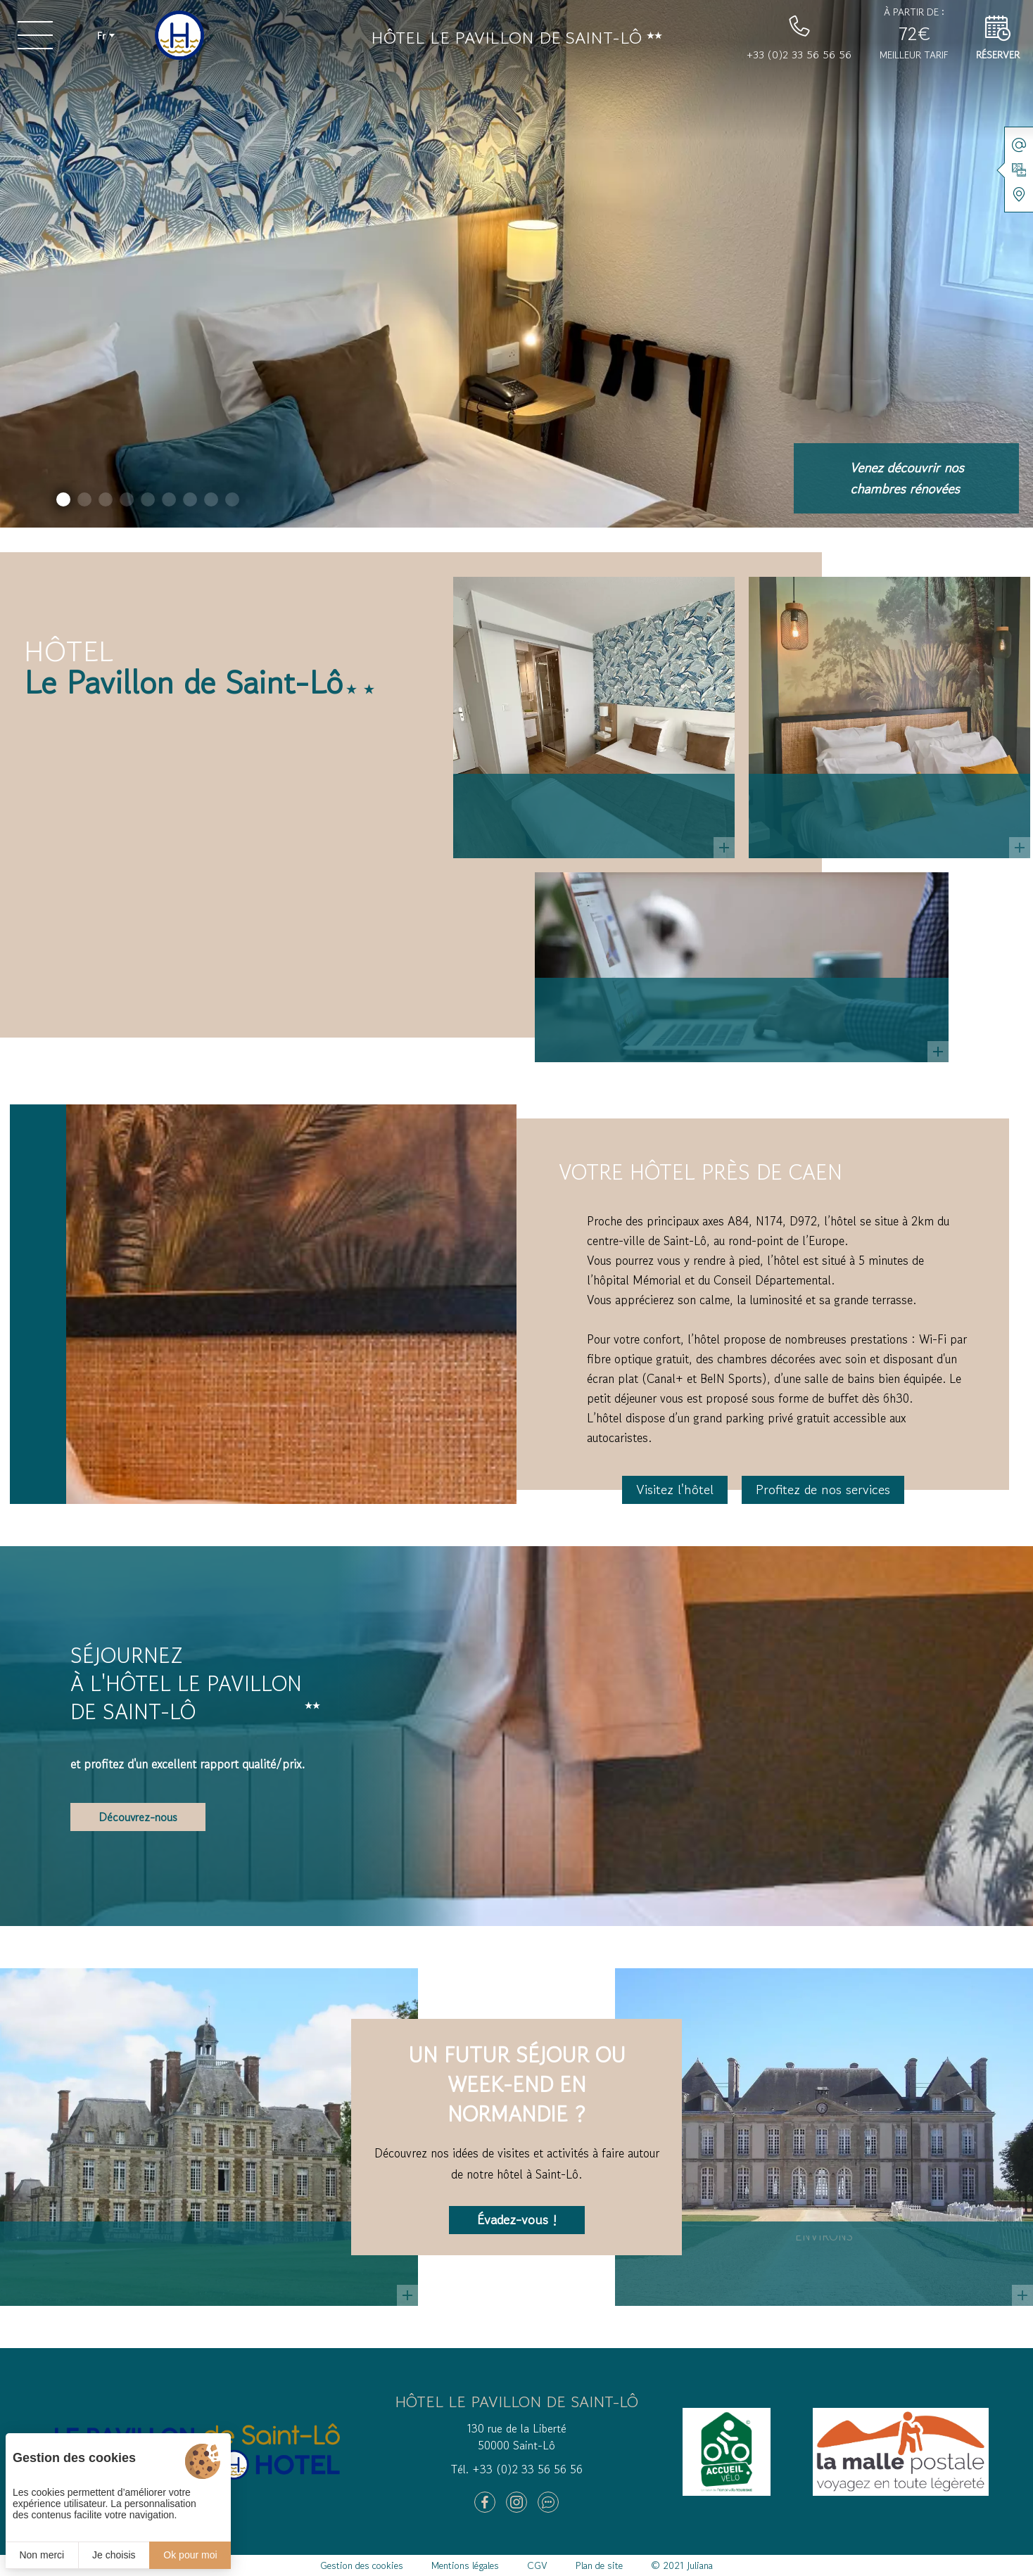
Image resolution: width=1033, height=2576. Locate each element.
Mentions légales (465, 2565)
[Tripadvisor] (548, 2502)
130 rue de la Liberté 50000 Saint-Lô (516, 2437)
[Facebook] (484, 2502)
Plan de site (599, 2565)
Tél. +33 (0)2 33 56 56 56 (517, 2469)
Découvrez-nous (138, 1817)
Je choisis (113, 2555)
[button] (63, 499)
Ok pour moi (190, 2555)
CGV (537, 2565)
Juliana (700, 2565)
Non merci (41, 2555)
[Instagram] (516, 2502)
